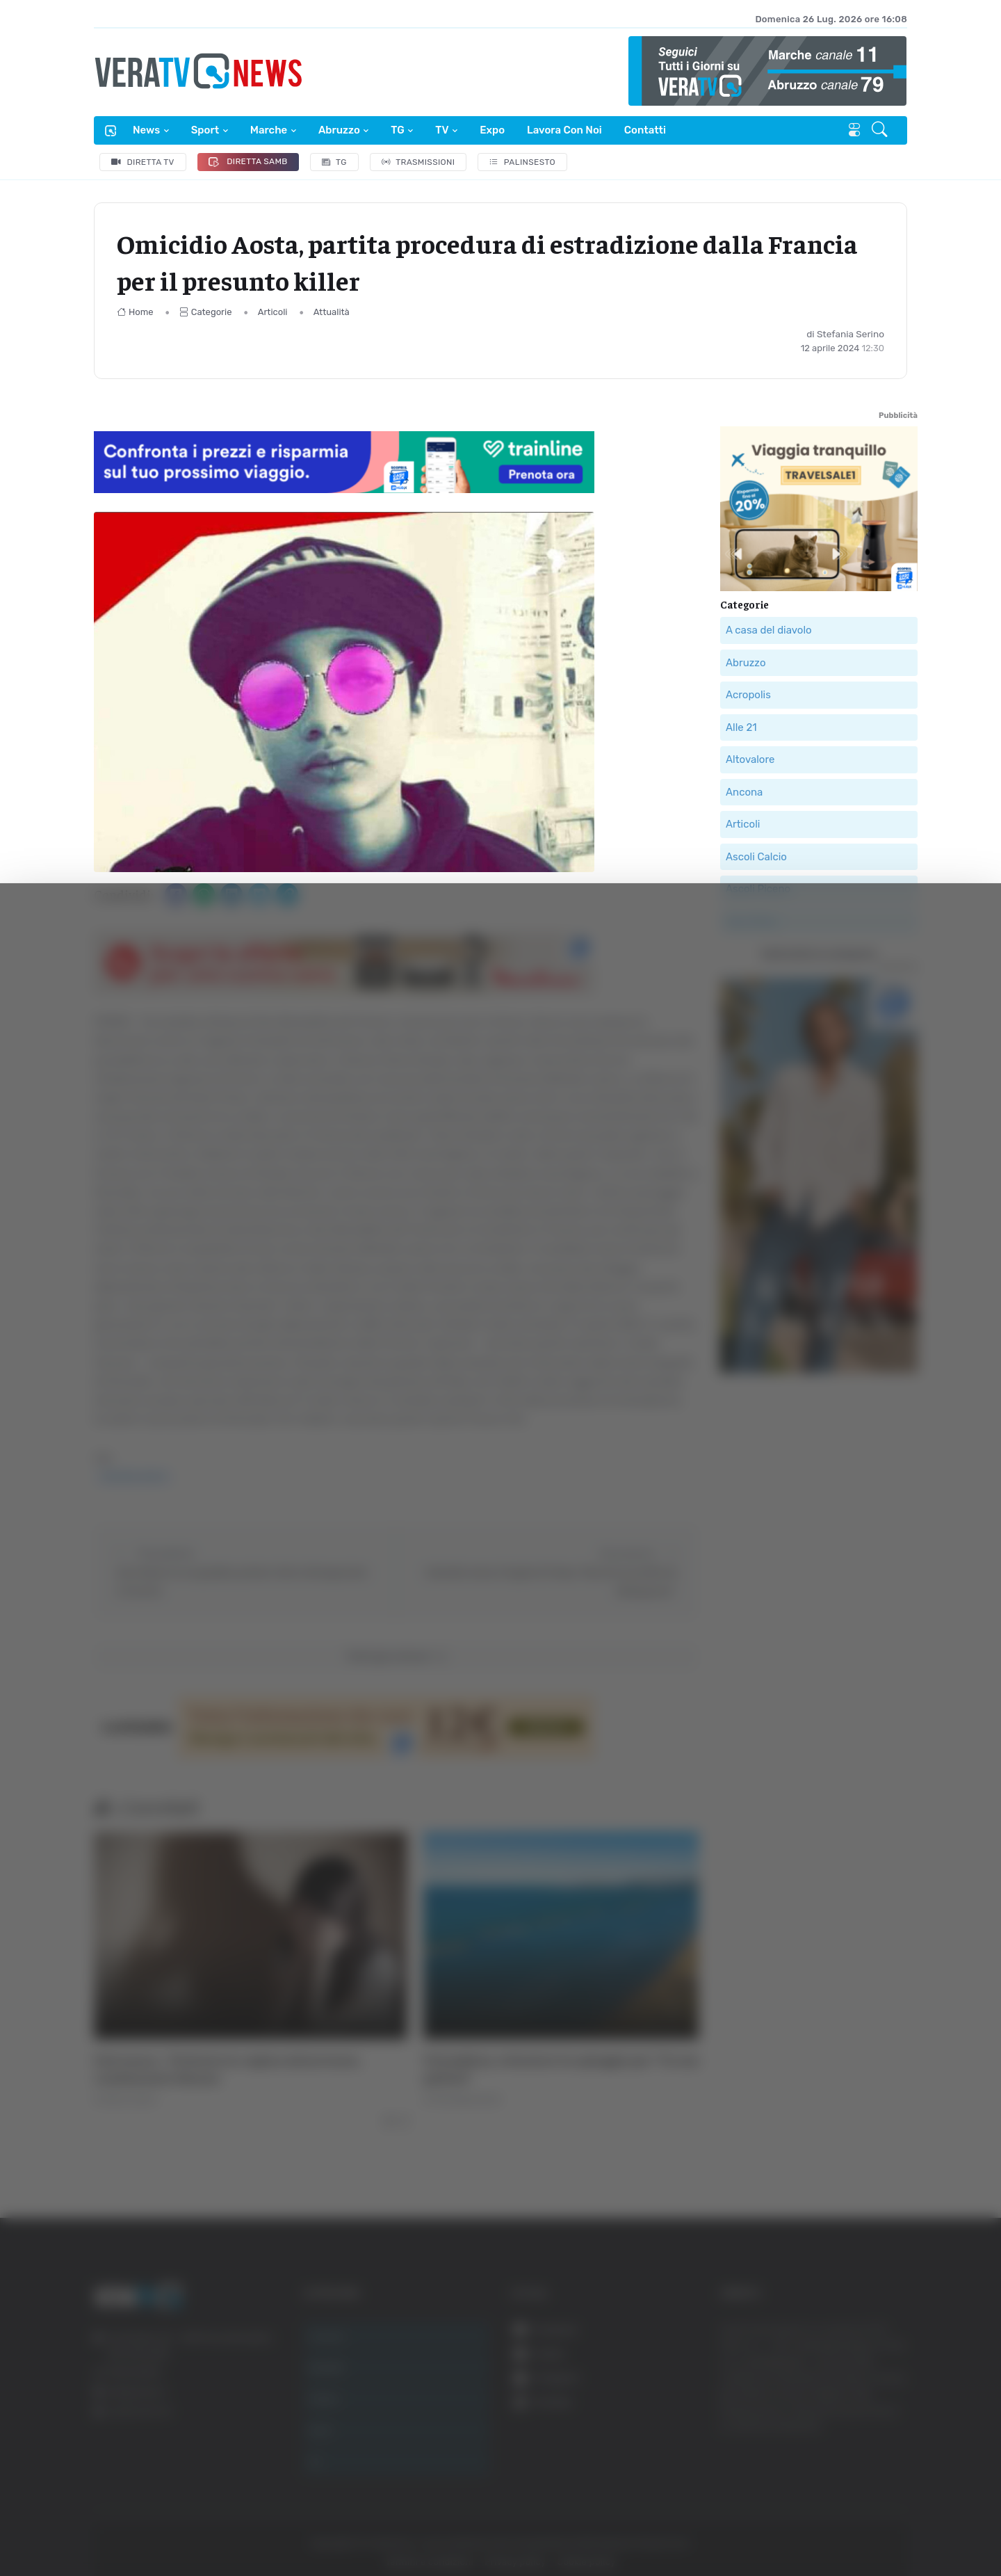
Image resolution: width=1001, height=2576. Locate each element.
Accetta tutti (860, 2349)
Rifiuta (860, 2440)
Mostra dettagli (759, 2526)
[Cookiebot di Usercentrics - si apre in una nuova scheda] (118, 2526)
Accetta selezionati (859, 2395)
